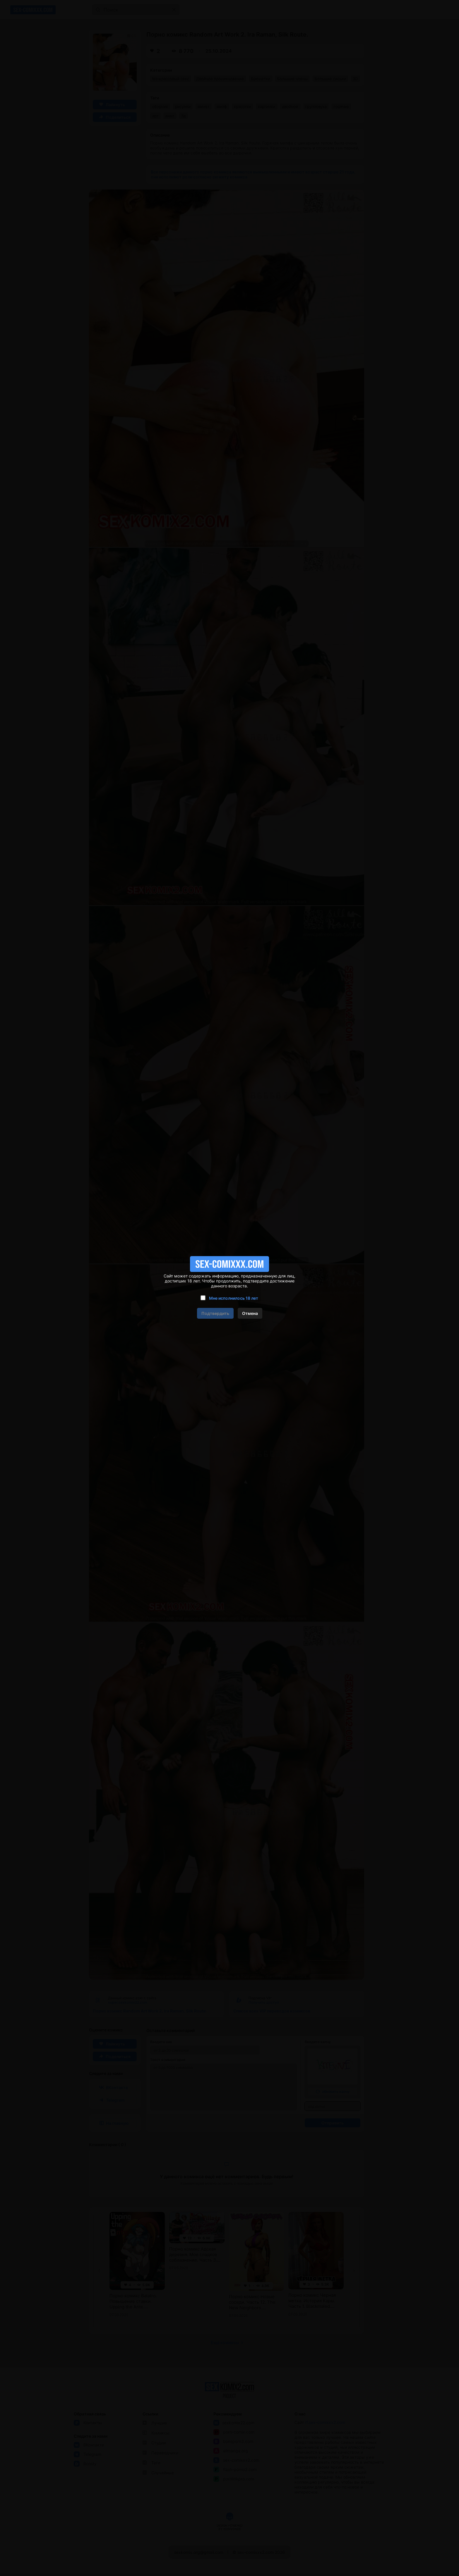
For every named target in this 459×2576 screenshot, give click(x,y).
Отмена (250, 1313)
